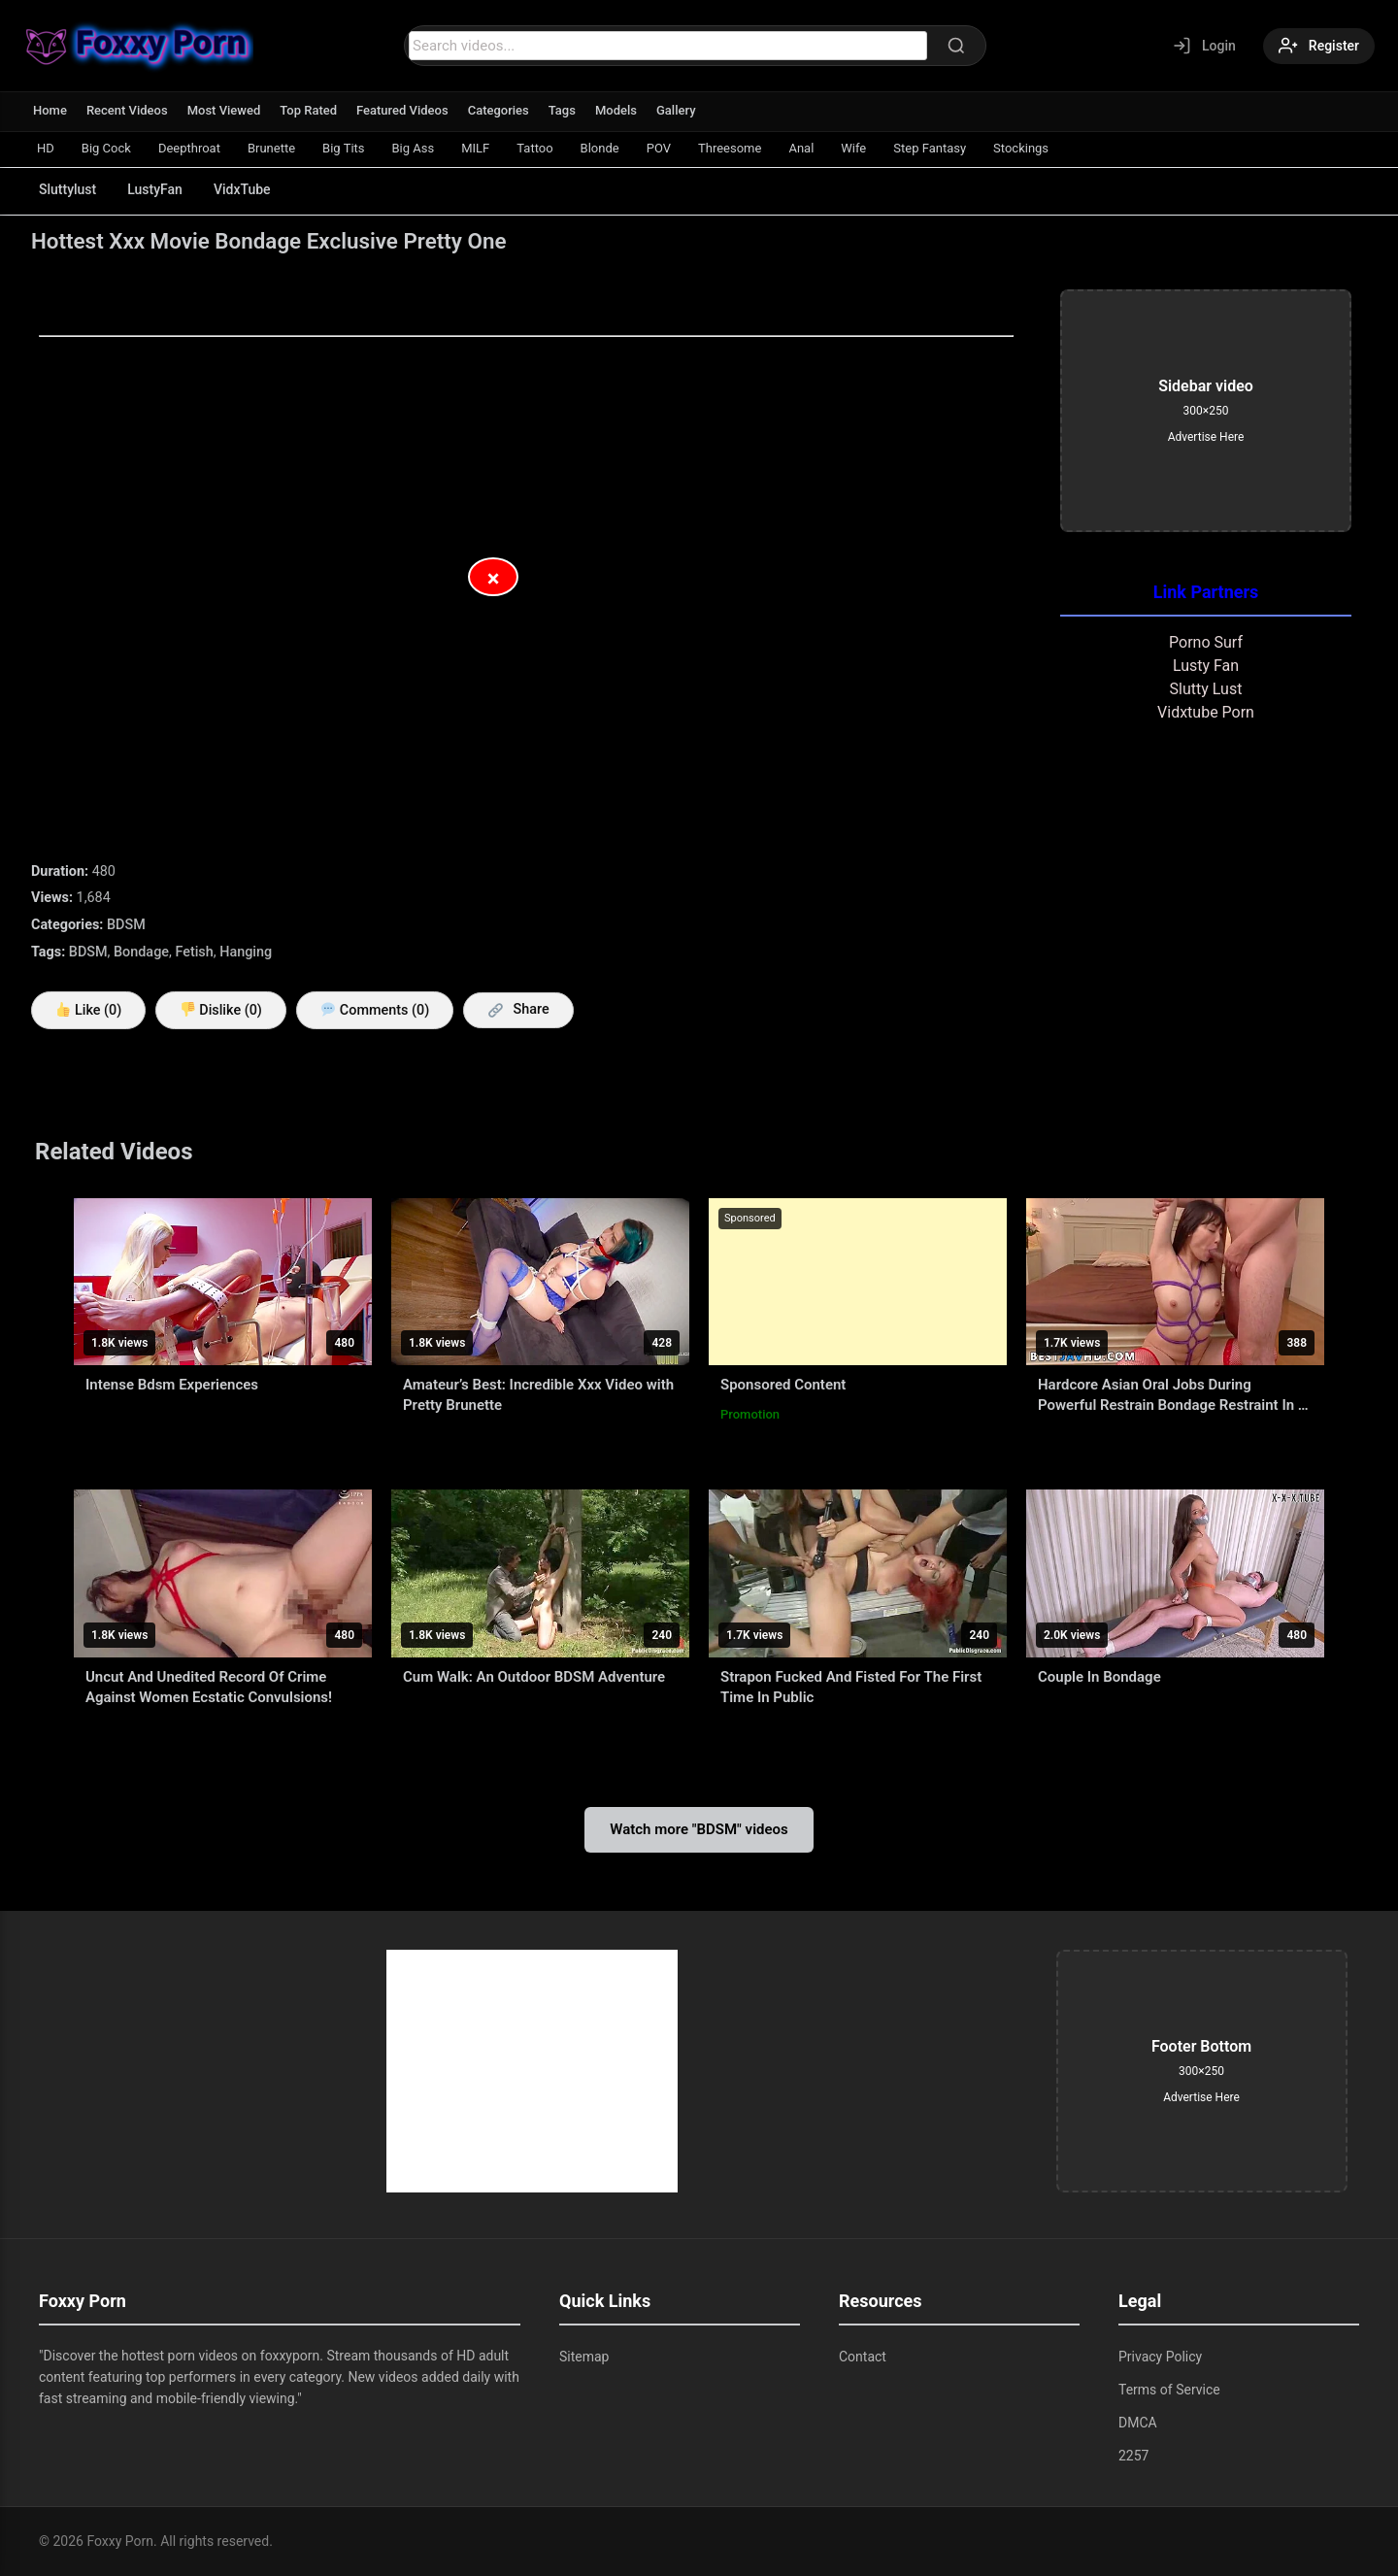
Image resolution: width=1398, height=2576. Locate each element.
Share (518, 1009)
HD (45, 148)
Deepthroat (189, 148)
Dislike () (221, 1010)
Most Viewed (224, 110)
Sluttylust (67, 189)
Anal (801, 148)
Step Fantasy (929, 148)
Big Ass (413, 148)
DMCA (1137, 2422)
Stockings (1020, 148)
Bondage (141, 952)
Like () (88, 1010)
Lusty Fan (1206, 665)
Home (50, 110)
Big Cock (106, 148)
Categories (498, 110)
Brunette (271, 148)
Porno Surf (1206, 642)
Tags (562, 110)
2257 (1133, 2455)
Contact (862, 2356)
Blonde (600, 148)
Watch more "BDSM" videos (699, 1829)
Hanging (245, 952)
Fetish (194, 952)
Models (616, 110)
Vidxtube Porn (1205, 712)
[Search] (956, 45)
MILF (475, 148)
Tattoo (534, 148)
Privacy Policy (1160, 2356)
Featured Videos (402, 110)
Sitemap (584, 2356)
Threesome (729, 148)
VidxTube (242, 189)
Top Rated (308, 110)
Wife (853, 148)
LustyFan (155, 189)
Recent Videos (127, 110)
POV (659, 148)
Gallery (676, 110)
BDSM (126, 925)
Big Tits (343, 148)
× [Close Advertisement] (493, 578)
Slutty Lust (1206, 689)
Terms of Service (1169, 2389)
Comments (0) (375, 1010)
